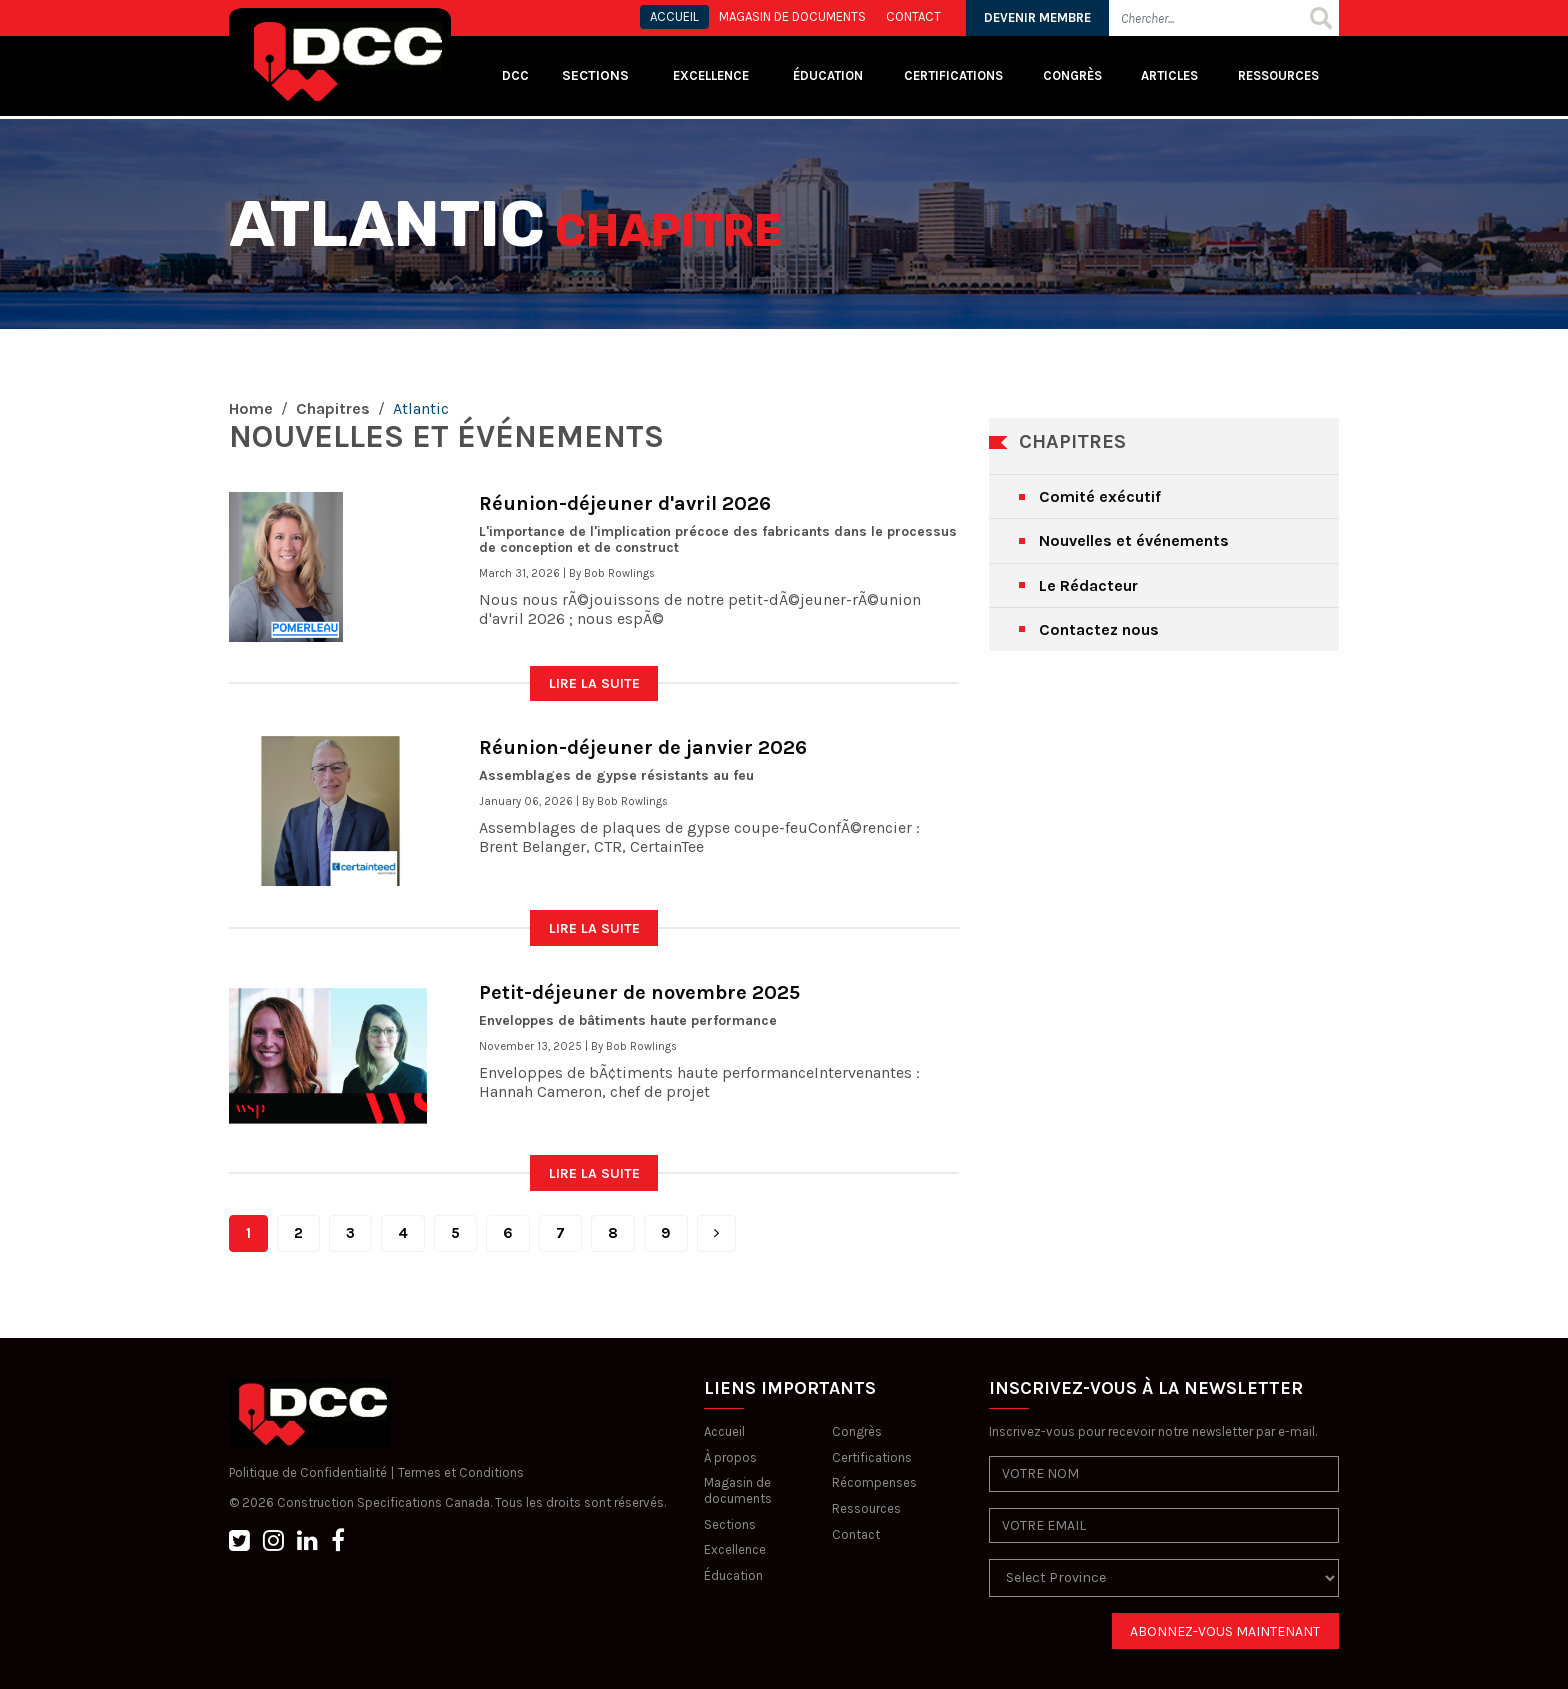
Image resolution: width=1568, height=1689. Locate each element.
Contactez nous (1099, 629)
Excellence (712, 75)
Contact (856, 1534)
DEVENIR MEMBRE (1037, 17)
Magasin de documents (738, 1490)
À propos (730, 1457)
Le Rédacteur (1088, 585)
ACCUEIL (674, 16)
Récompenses (874, 1482)
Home (251, 408)
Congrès (1072, 75)
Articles (1169, 75)
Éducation (733, 1575)
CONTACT (913, 16)
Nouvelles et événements (1134, 540)
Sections (730, 1524)
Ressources (1278, 75)
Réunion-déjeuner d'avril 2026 (625, 503)
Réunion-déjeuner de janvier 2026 (643, 747)
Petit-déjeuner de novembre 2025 (639, 992)
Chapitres (333, 408)
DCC (515, 75)
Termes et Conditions (461, 1472)
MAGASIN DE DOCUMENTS (792, 16)
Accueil (724, 1431)
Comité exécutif (1100, 496)
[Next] (716, 1233)
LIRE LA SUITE (594, 683)
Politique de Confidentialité (308, 1472)
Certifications (953, 75)
